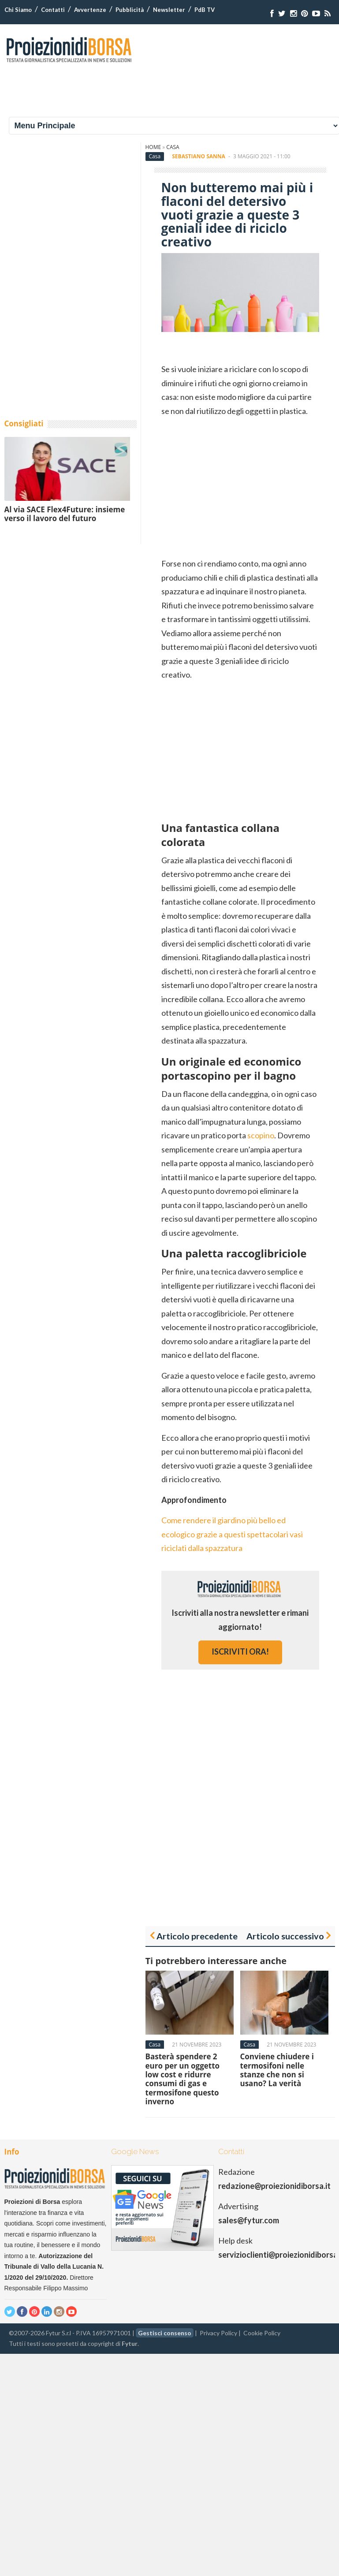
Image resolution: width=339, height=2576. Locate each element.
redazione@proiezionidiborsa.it (274, 2186)
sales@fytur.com (248, 2220)
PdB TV (204, 9)
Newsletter (169, 9)
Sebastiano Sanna (198, 156)
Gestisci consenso (164, 2333)
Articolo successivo (285, 1936)
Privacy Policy (218, 2333)
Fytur (130, 2343)
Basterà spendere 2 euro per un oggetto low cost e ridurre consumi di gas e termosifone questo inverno (182, 2078)
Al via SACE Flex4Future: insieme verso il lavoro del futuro (64, 513)
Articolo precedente (197, 1936)
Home (153, 147)
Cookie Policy (261, 2333)
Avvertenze (90, 9)
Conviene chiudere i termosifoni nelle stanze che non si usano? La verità (277, 2069)
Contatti (53, 9)
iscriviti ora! (240, 1651)
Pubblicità (129, 9)
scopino (260, 1135)
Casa (172, 147)
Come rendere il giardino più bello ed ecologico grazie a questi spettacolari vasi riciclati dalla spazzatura (232, 1534)
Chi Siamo (18, 9)
